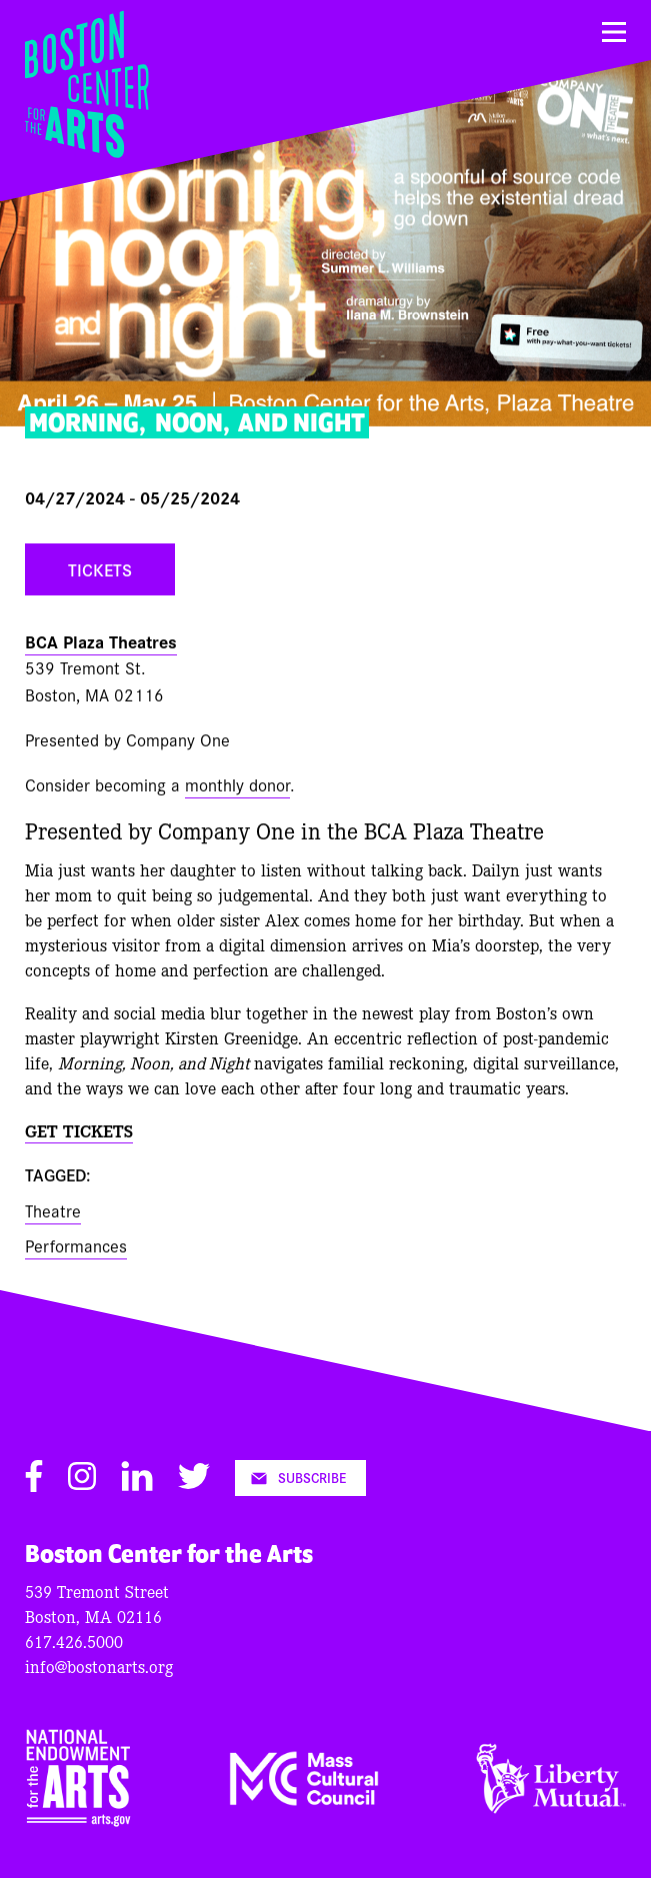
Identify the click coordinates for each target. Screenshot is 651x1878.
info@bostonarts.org (99, 1665)
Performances (76, 1247)
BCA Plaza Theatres (101, 643)
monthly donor (237, 786)
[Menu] (614, 32)
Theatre (53, 1212)
